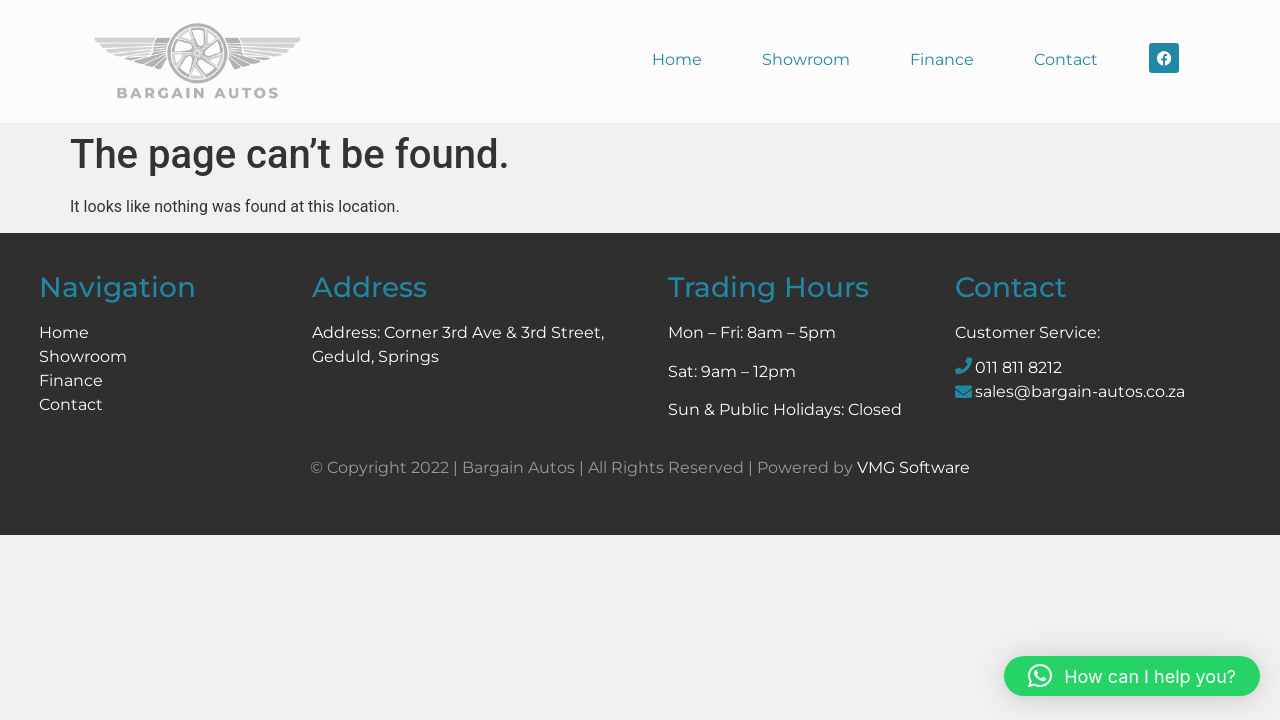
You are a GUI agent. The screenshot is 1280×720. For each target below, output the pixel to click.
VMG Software (913, 467)
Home (677, 59)
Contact (1066, 59)
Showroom (806, 59)
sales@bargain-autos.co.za (1080, 391)
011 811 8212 (1018, 367)
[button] (1132, 676)
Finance (942, 59)
